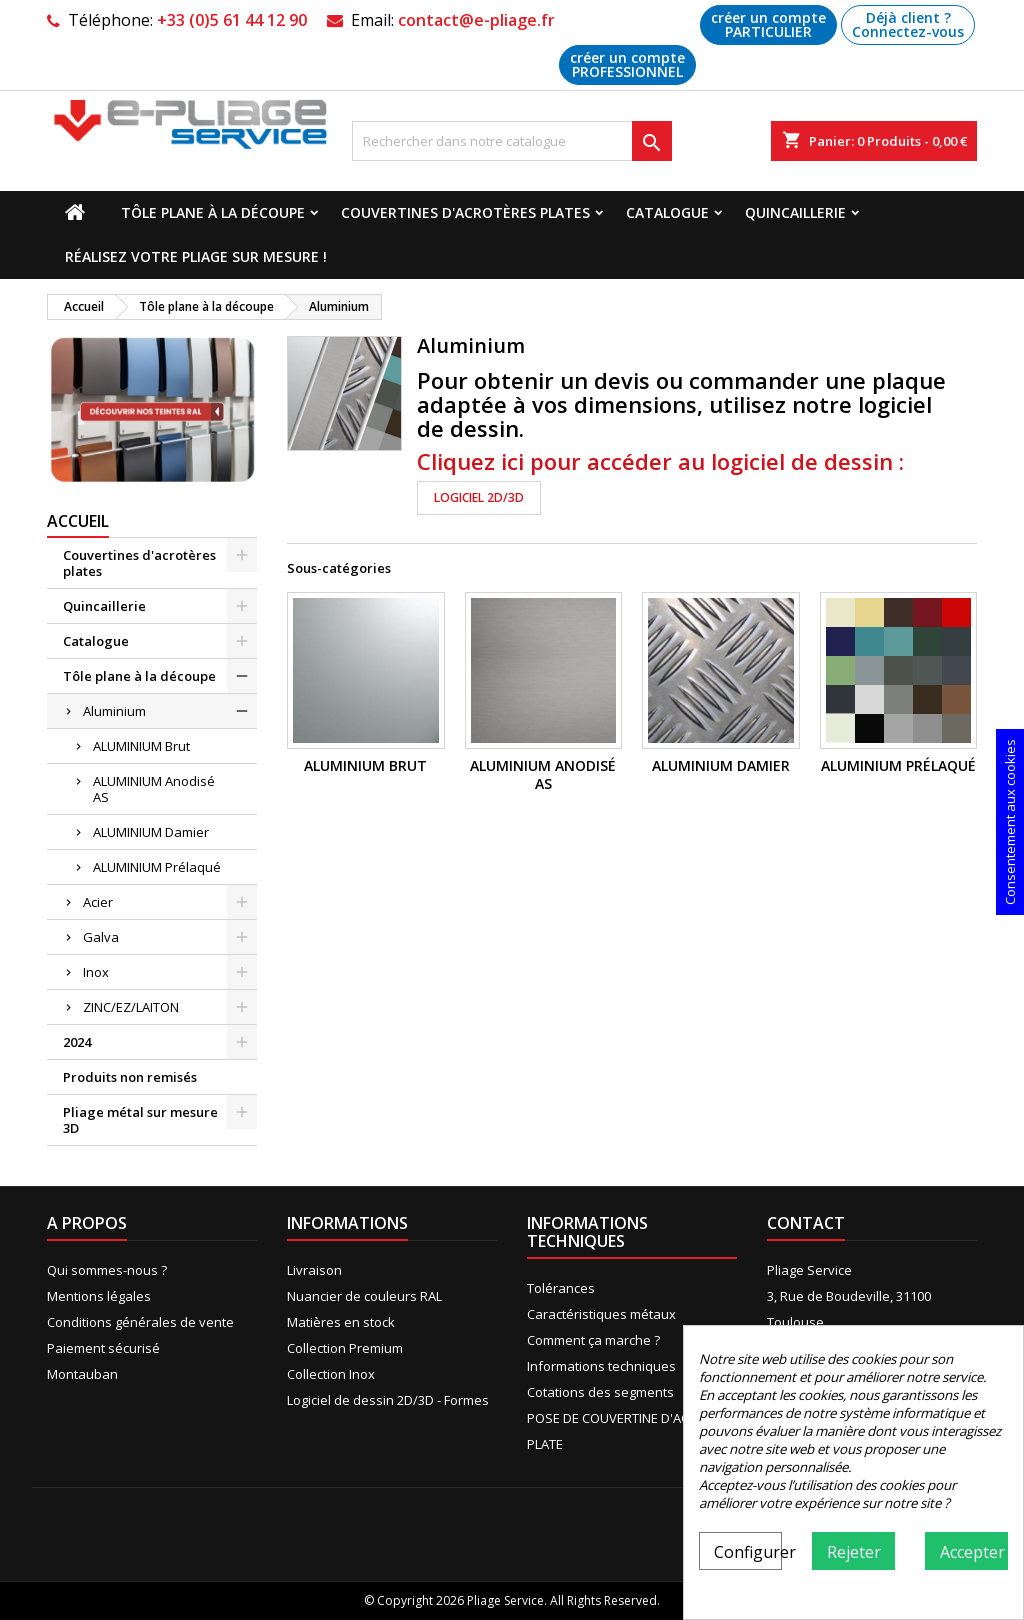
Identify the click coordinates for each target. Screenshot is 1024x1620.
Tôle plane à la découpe (213, 212)
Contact (806, 1223)
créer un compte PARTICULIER (768, 24)
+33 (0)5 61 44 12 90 (232, 20)
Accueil (78, 521)
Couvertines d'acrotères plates (465, 212)
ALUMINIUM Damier (151, 832)
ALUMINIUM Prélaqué (157, 867)
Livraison (314, 1270)
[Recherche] (512, 141)
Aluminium (114, 711)
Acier (98, 902)
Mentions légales (99, 1296)
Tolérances (561, 1288)
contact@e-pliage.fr (476, 20)
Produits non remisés (130, 1077)
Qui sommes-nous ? (107, 1270)
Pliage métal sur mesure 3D (140, 1120)
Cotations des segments (600, 1392)
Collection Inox (331, 1374)
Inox (96, 972)
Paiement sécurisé (103, 1348)
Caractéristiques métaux (601, 1314)
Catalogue (667, 212)
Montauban (82, 1374)
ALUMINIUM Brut (141, 746)
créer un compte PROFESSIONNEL (627, 64)
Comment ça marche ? (593, 1340)
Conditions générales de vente (140, 1322)
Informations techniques (601, 1366)
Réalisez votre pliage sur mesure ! (196, 256)
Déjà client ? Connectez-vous (908, 24)
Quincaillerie (795, 212)
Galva (101, 937)
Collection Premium (345, 1348)
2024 (77, 1042)
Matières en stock (341, 1322)
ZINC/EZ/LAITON (131, 1007)
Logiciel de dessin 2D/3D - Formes (388, 1400)
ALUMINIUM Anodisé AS (154, 789)
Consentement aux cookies (1010, 822)
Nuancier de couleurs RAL (364, 1296)
